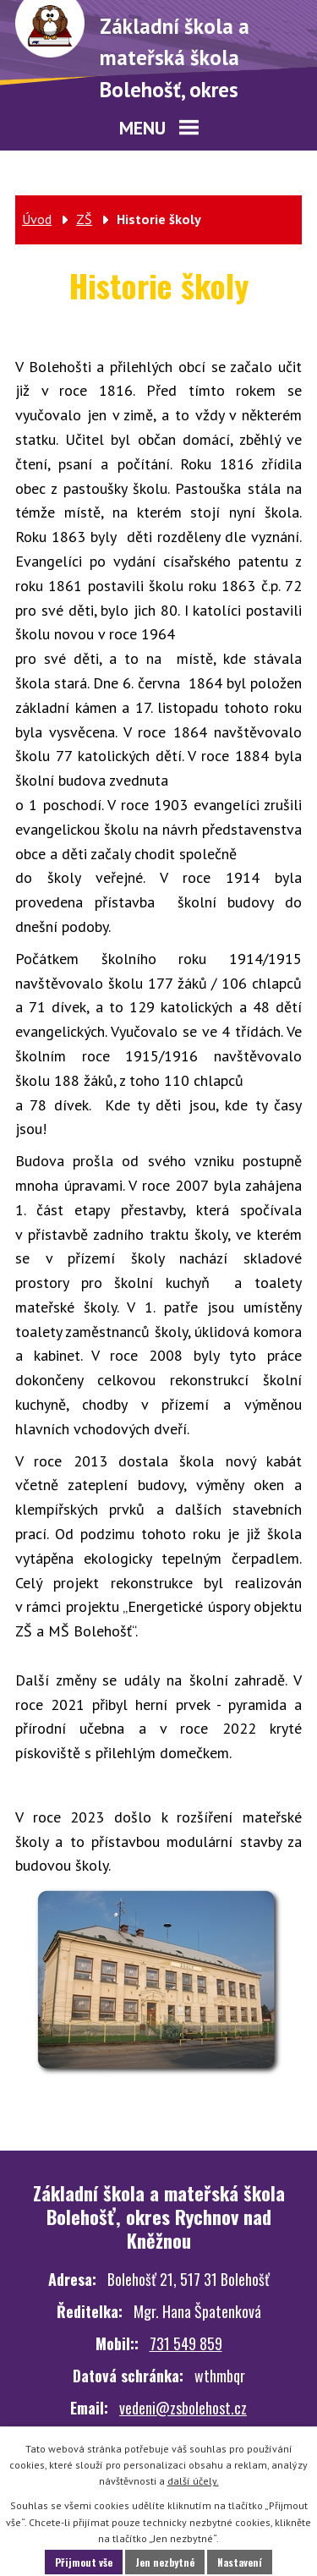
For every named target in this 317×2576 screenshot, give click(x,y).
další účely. (193, 2481)
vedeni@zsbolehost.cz (183, 2408)
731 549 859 (186, 2343)
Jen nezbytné (164, 2562)
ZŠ (84, 219)
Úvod (37, 219)
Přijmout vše (83, 2562)
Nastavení (239, 2562)
